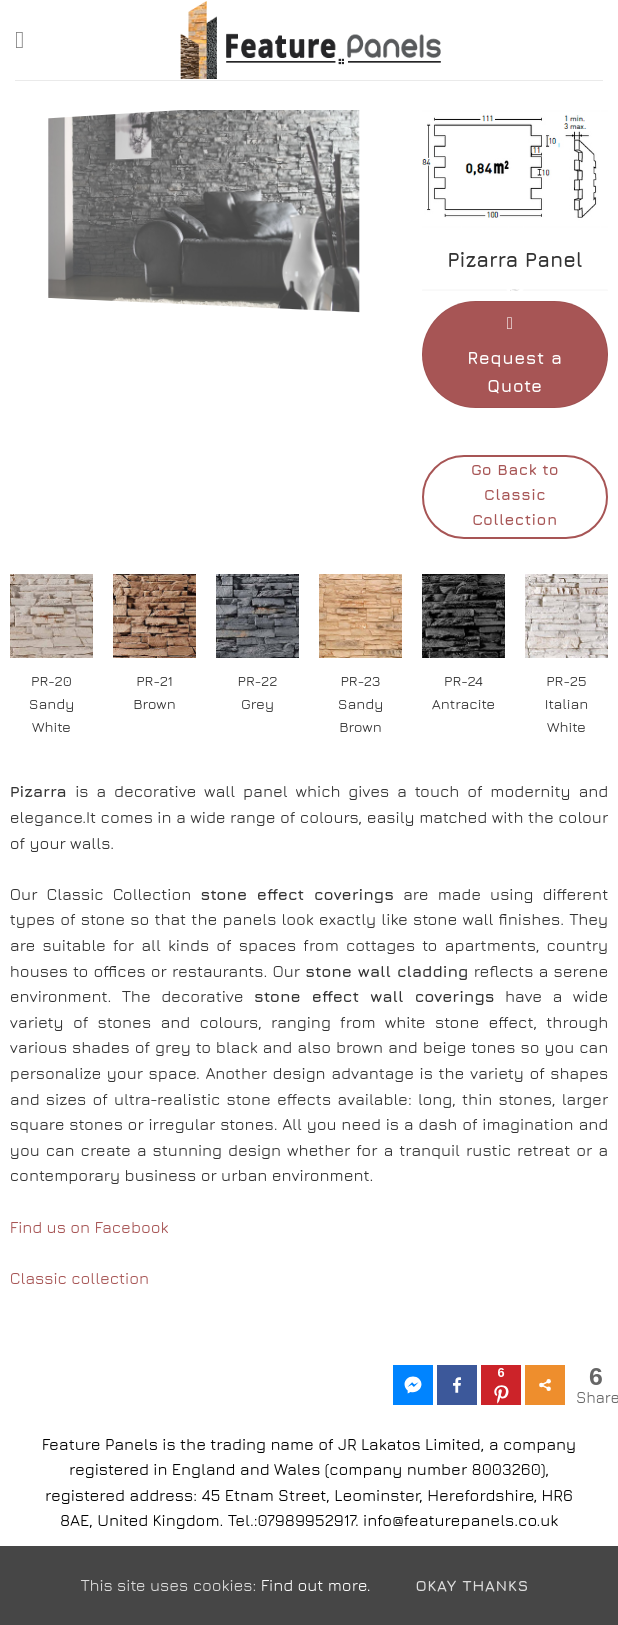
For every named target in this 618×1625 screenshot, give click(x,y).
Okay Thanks (471, 1585)
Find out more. (316, 1585)
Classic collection (79, 1278)
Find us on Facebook (89, 1227)
